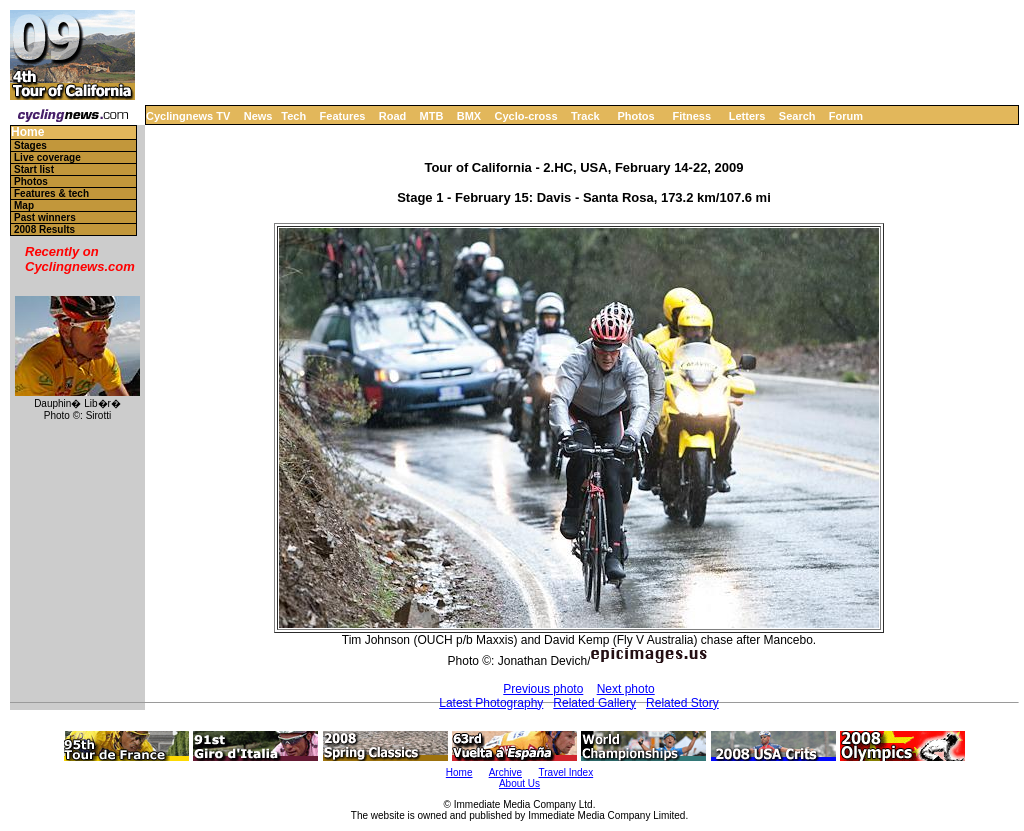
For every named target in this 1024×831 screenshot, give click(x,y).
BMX (469, 116)
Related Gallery (594, 703)
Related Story (682, 703)
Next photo (626, 689)
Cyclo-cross (526, 116)
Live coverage (47, 157)
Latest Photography (491, 703)
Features (343, 116)
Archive (505, 772)
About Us (519, 783)
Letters (747, 116)
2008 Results (44, 229)
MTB (432, 116)
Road (393, 116)
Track (585, 116)
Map (24, 205)
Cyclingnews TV (188, 116)
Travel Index (566, 772)
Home (27, 132)
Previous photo (543, 689)
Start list (34, 169)
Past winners (45, 217)
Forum (846, 116)
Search (797, 116)
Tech (293, 116)
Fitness (691, 116)
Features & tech (51, 193)
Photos (635, 116)
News (258, 116)
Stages (30, 145)
